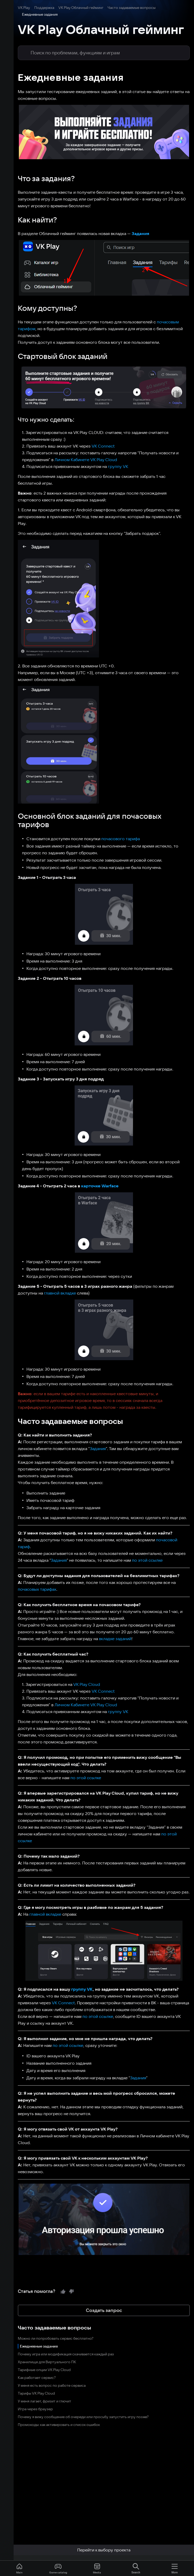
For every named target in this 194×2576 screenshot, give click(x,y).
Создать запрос (97, 2234)
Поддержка (31, 7)
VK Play (10, 7)
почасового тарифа (107, 803)
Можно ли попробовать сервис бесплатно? (42, 2262)
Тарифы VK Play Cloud (22, 2317)
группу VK (104, 452)
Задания (127, 226)
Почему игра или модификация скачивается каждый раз (52, 2277)
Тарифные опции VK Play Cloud (30, 2293)
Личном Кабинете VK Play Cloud (72, 446)
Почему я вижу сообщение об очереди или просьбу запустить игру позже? (69, 2340)
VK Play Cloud (73, 1628)
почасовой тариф (159, 1490)
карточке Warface (86, 1150)
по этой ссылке (118, 1504)
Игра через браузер (21, 2332)
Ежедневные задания (25, 2270)
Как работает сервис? (23, 2301)
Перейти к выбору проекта (97, 2549)
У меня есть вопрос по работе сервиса (38, 2309)
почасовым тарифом (163, 315)
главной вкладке (26, 1257)
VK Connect (89, 432)
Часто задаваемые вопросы (118, 7)
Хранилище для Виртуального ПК (33, 2285)
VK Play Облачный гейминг (67, 7)
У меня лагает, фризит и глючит (31, 2324)
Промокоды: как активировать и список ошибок (45, 2348)
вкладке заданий (101, 1582)
